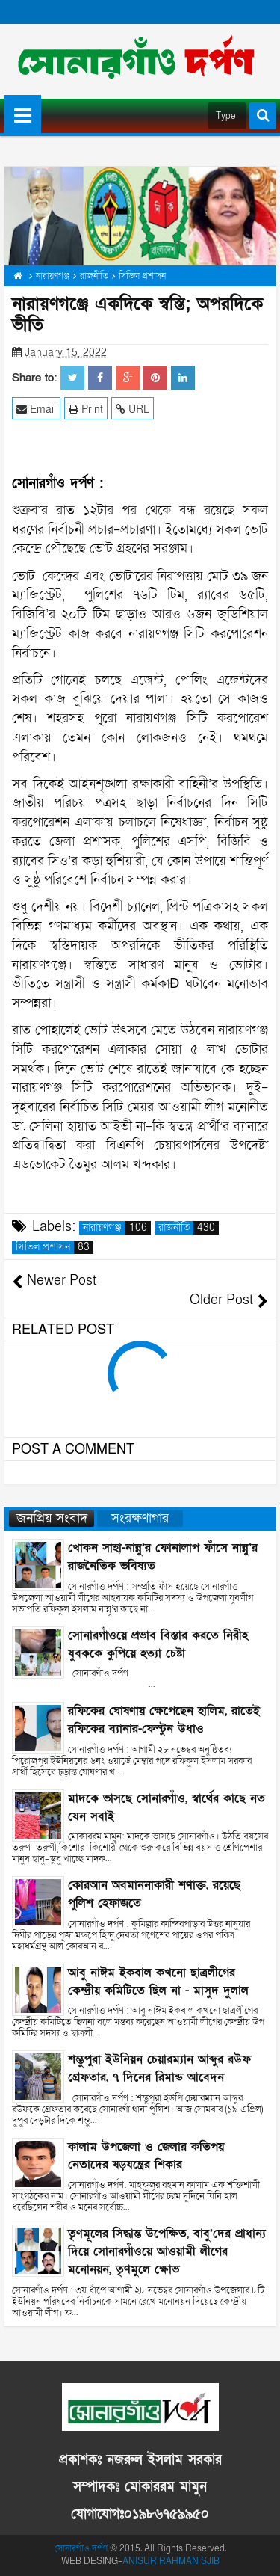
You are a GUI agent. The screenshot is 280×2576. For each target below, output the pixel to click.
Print (86, 408)
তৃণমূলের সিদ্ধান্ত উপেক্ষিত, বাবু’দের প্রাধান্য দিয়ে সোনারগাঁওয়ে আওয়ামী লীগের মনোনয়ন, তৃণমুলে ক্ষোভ (167, 2251)
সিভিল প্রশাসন (54, 1247)
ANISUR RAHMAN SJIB (171, 2561)
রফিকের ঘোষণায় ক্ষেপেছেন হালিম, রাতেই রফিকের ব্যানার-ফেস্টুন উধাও (164, 1720)
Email (36, 408)
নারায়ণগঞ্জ (117, 1228)
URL (132, 408)
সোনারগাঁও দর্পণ (81, 2548)
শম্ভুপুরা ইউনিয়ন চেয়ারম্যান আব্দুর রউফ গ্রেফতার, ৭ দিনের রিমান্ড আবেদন (159, 2068)
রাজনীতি (188, 1228)
